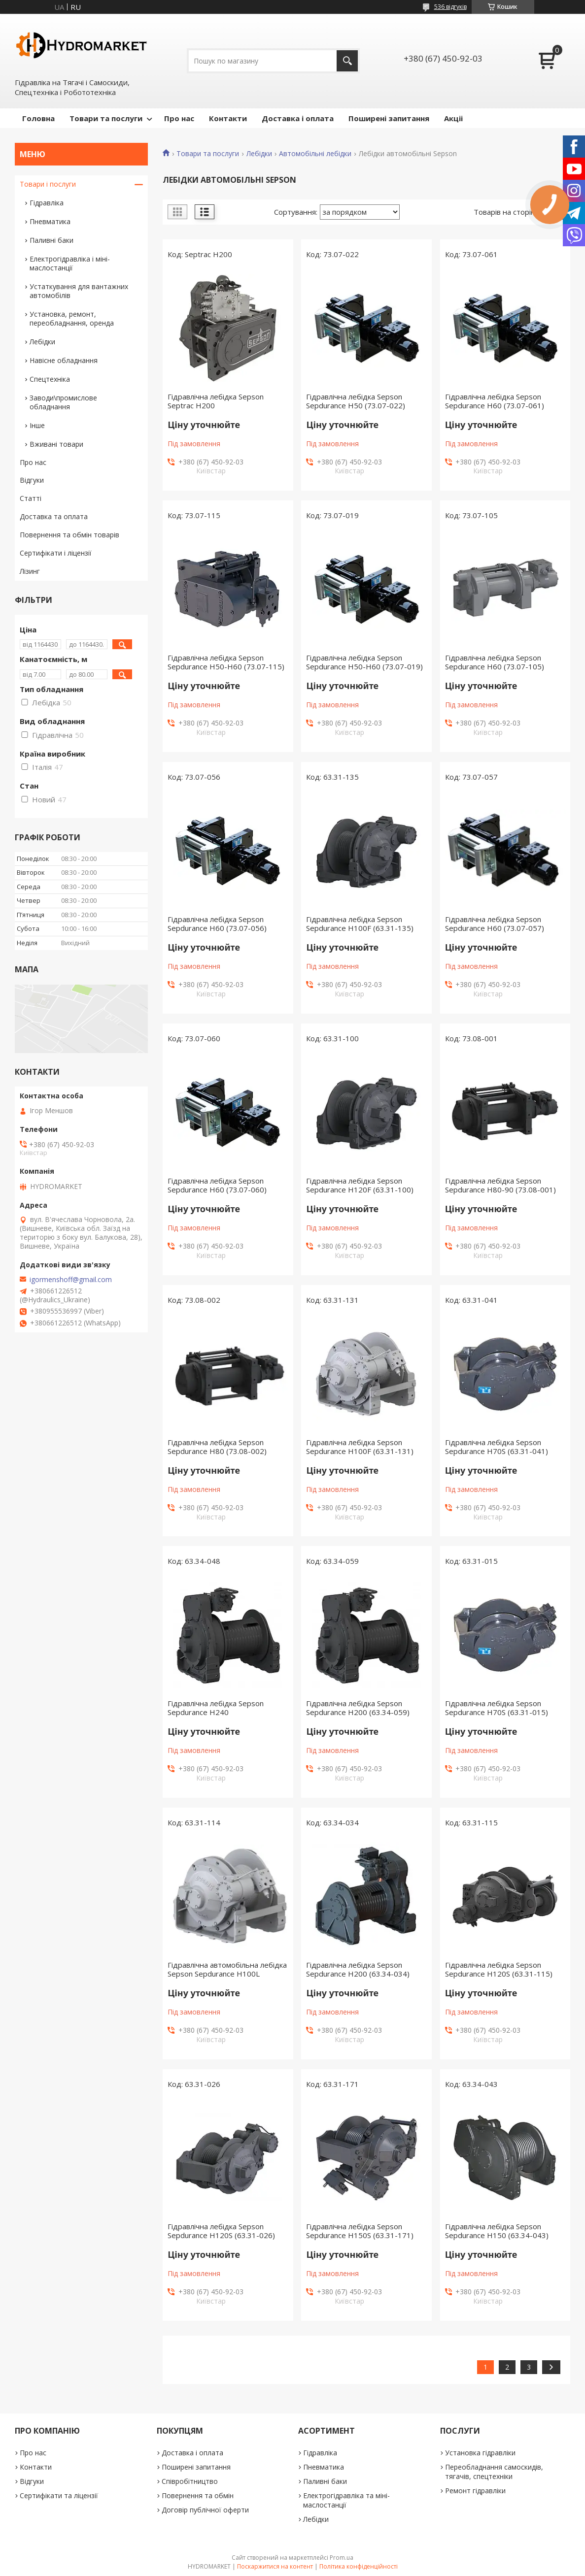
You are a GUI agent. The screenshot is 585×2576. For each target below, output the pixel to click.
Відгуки (32, 480)
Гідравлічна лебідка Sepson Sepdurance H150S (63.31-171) (359, 2231)
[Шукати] (347, 60)
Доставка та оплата (54, 516)
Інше (37, 425)
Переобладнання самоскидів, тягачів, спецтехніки (494, 2471)
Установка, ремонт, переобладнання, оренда (72, 318)
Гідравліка (47, 202)
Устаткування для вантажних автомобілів (79, 291)
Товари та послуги (105, 118)
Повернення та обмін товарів (69, 534)
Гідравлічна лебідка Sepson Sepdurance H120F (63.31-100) (359, 1185)
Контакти (228, 118)
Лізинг (30, 571)
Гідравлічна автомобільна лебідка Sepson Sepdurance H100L (227, 1969)
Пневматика (50, 221)
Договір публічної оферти (205, 2509)
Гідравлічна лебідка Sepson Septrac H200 (216, 401)
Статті (30, 498)
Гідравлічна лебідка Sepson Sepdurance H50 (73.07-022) (355, 401)
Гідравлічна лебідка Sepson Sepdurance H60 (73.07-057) (494, 923)
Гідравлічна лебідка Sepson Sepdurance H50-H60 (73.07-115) (226, 662)
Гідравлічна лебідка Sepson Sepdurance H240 (216, 1708)
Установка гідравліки (480, 2452)
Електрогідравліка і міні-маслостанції (70, 263)
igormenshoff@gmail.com (71, 1279)
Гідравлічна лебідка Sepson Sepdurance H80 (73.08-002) (217, 1446)
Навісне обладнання (64, 360)
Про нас (179, 118)
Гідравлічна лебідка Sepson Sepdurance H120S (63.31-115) (498, 1969)
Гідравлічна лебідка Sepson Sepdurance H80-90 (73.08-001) (500, 1185)
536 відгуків (450, 6)
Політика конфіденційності (358, 2566)
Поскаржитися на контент (275, 2566)
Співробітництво (190, 2481)
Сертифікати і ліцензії (56, 553)
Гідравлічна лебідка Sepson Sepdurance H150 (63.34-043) (497, 2231)
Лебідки (259, 153)
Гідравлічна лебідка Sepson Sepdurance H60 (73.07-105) (494, 662)
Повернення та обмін (198, 2495)
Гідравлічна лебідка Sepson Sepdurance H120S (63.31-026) (221, 2231)
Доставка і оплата (298, 118)
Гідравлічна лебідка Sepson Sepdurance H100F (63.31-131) (359, 1446)
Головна (38, 118)
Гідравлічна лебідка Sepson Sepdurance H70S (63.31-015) (496, 1708)
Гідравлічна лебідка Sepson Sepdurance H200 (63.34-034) (358, 1969)
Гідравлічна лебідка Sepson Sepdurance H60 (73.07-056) (217, 923)
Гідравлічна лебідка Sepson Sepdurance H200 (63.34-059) (358, 1708)
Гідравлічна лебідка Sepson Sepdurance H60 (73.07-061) (494, 401)
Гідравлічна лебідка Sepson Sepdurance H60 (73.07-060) (217, 1185)
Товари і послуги (48, 184)
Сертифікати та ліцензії (59, 2495)
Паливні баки (51, 240)
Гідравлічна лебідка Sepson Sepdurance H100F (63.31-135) (359, 923)
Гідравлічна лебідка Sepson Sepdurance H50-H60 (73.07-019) (364, 662)
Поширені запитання (388, 118)
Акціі (453, 118)
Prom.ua (341, 2557)
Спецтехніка (50, 379)
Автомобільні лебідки (315, 153)
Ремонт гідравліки (475, 2490)
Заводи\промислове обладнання (63, 402)
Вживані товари (56, 444)
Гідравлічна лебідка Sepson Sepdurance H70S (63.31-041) (496, 1446)
